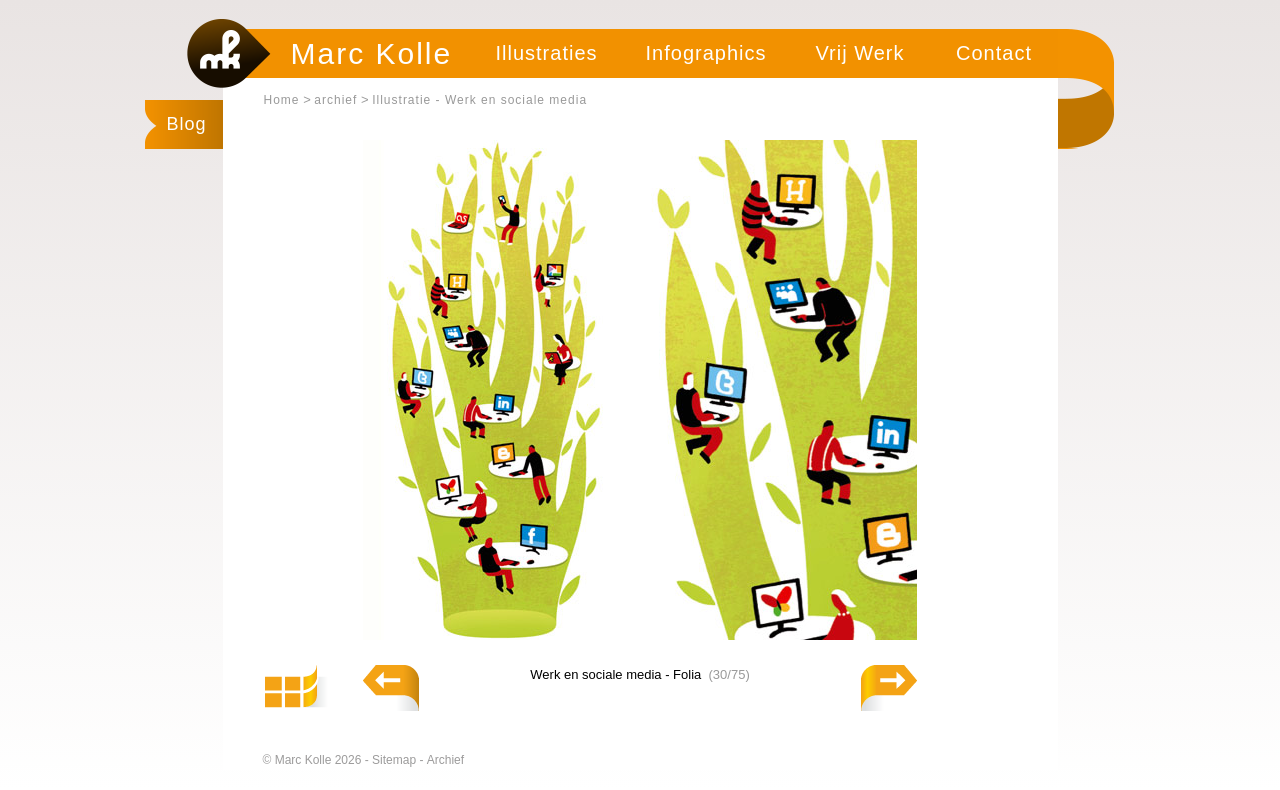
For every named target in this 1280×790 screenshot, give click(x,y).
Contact (994, 53)
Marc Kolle (372, 53)
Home (282, 100)
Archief (445, 760)
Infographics (706, 53)
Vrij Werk (860, 53)
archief (335, 100)
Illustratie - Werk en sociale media (479, 100)
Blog (187, 124)
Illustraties (546, 53)
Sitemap (395, 760)
